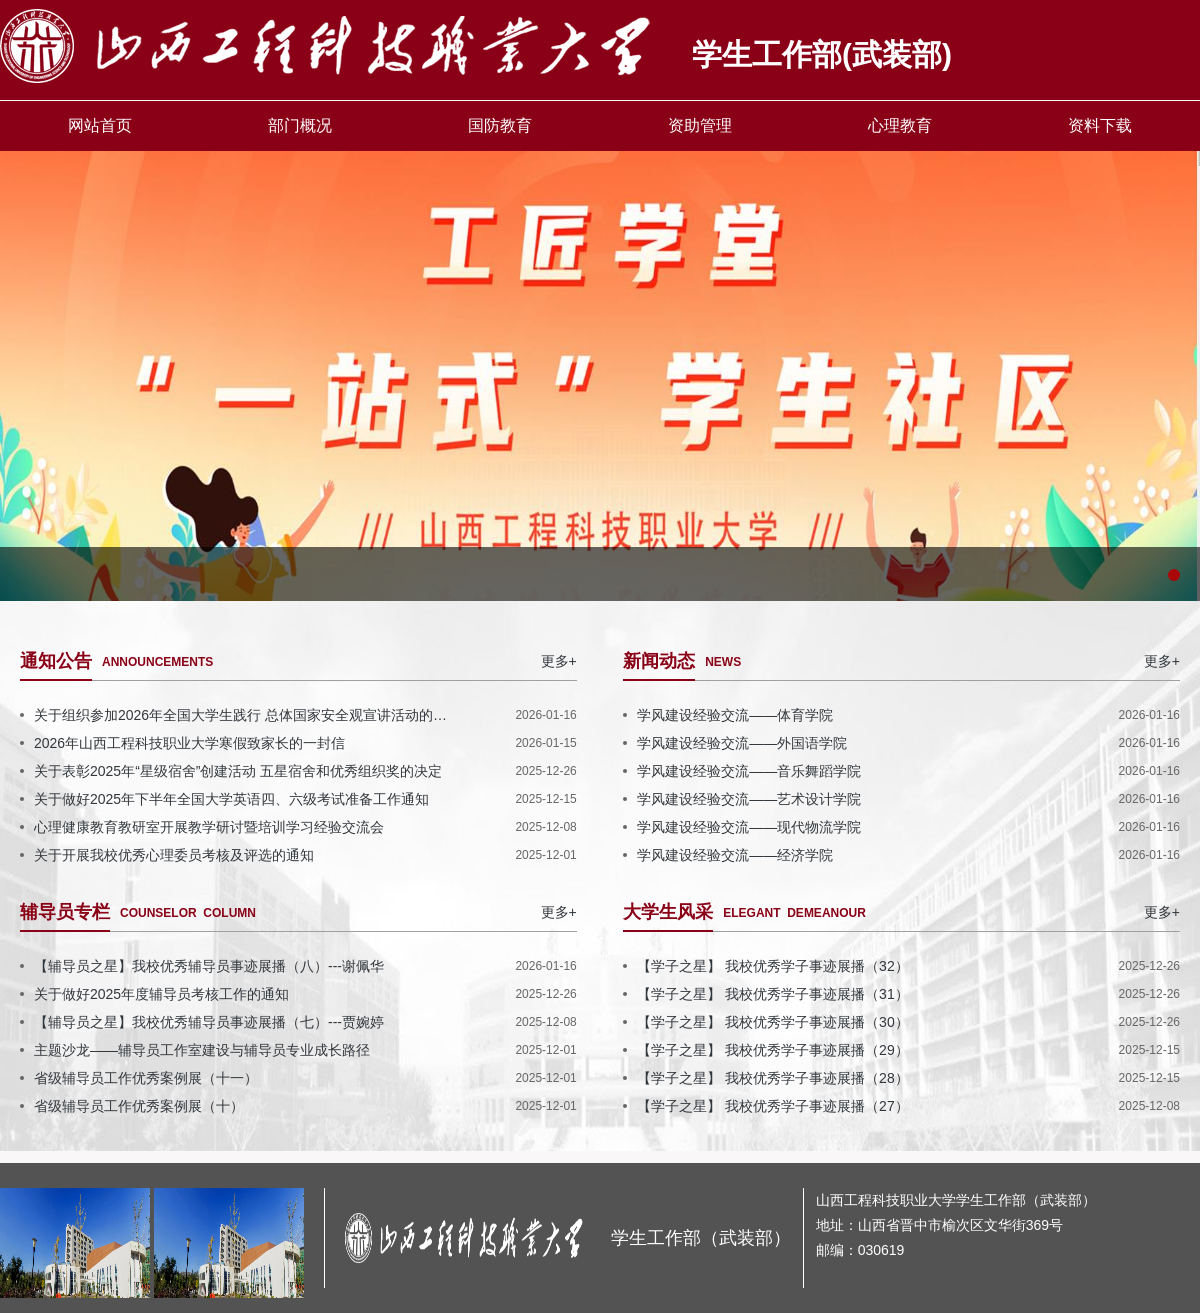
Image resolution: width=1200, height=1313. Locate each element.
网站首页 (100, 125)
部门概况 (300, 125)
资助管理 (700, 125)
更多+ (559, 661)
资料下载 (1100, 125)
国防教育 (500, 125)
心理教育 (900, 125)
